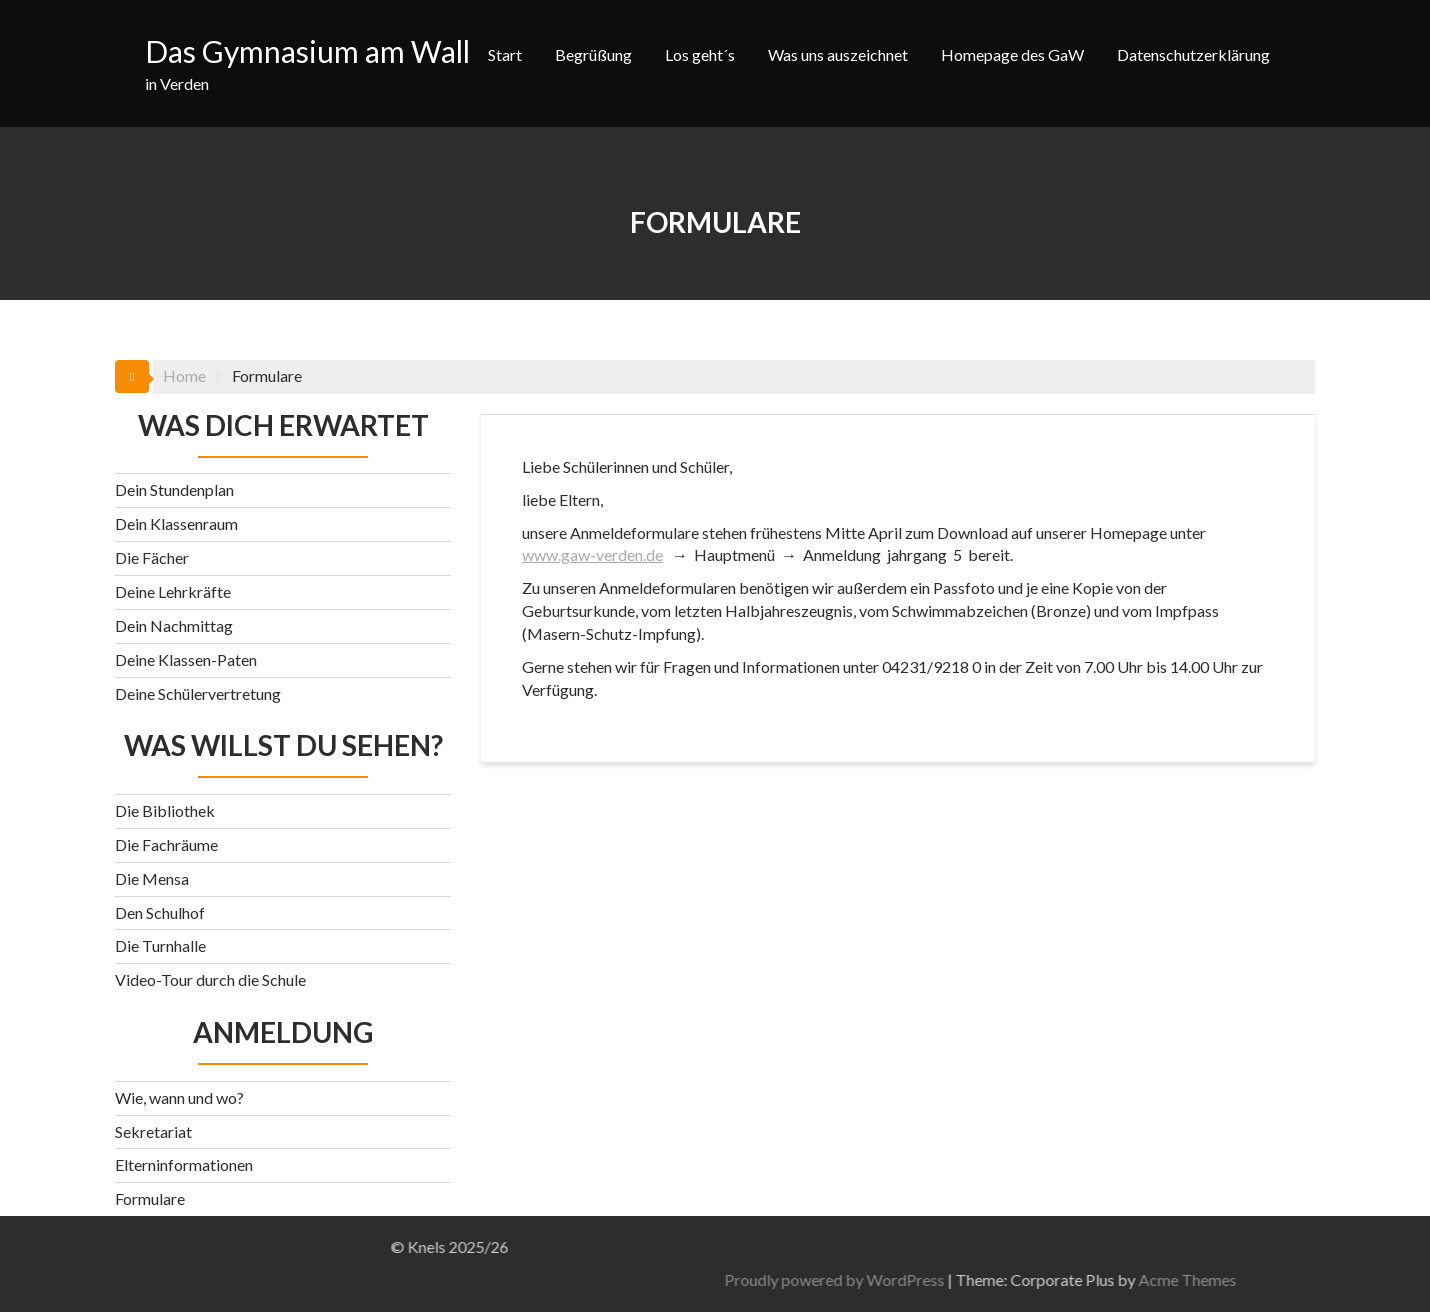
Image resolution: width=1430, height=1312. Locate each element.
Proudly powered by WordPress (1087, 1279)
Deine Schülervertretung (198, 693)
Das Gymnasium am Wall (307, 51)
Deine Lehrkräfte (173, 591)
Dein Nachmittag (174, 625)
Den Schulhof (160, 912)
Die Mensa (152, 878)
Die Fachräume (166, 844)
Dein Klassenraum (176, 523)
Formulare (150, 1198)
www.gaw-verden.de (592, 554)
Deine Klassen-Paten (186, 659)
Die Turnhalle (160, 945)
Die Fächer (152, 557)
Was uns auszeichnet (838, 54)
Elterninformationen (184, 1164)
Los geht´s (700, 54)
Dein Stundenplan (174, 489)
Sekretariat (153, 1131)
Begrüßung (593, 54)
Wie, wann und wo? (179, 1097)
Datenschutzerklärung (1193, 54)
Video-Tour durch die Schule (210, 979)
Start (505, 54)
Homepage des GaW (1012, 54)
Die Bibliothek (165, 810)
